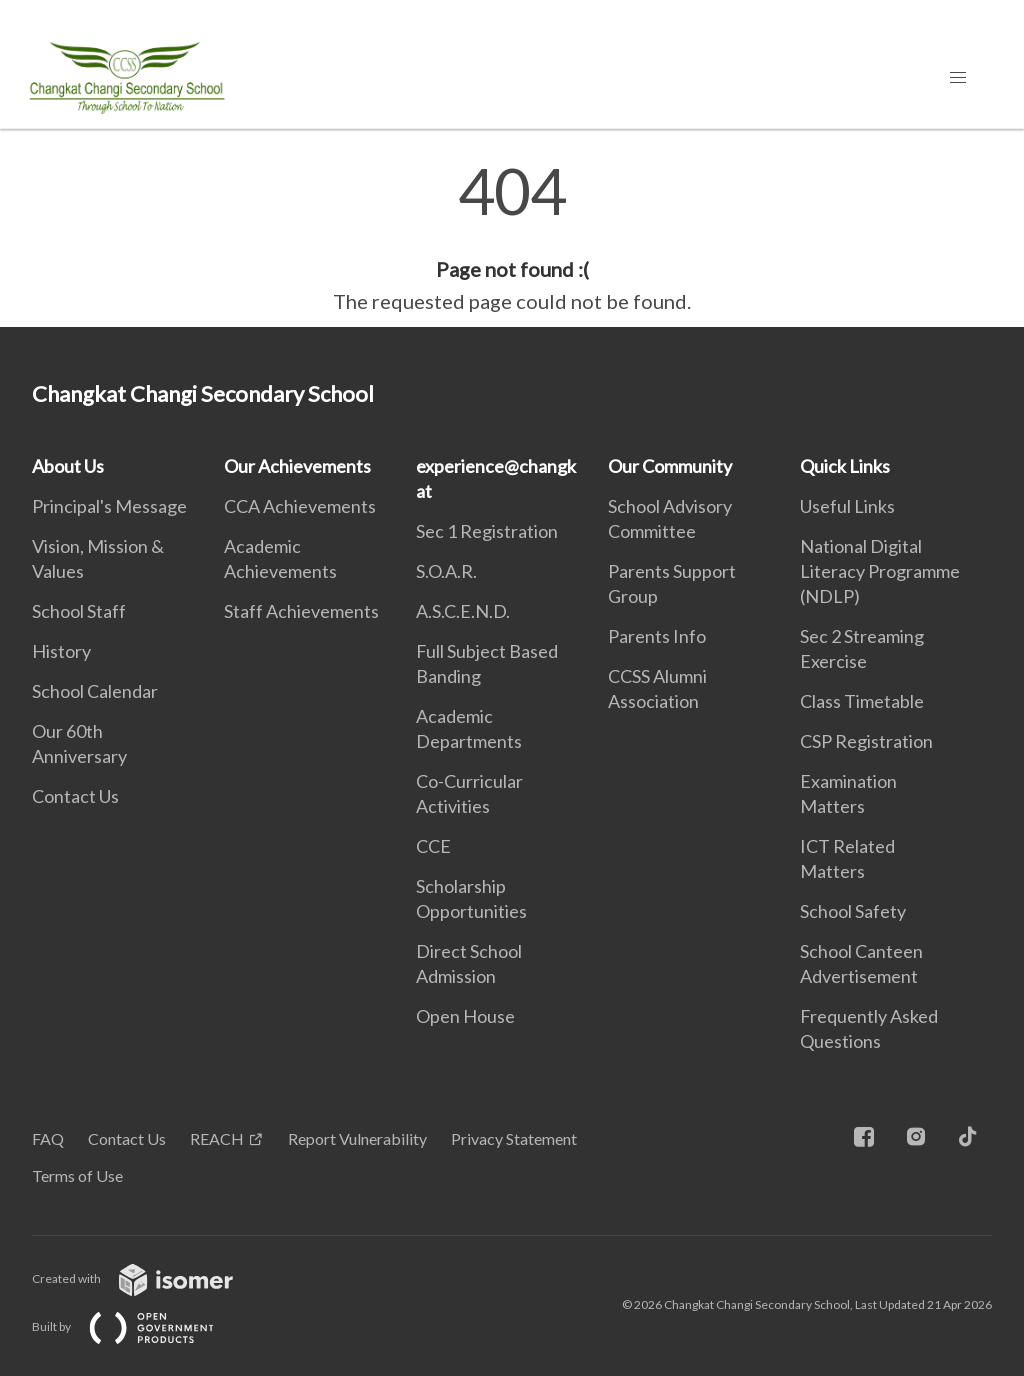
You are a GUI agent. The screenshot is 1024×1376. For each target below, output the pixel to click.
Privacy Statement (514, 1138)
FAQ (48, 1138)
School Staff (79, 611)
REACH (217, 1138)
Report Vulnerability (357, 1138)
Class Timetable (862, 701)
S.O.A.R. (446, 571)
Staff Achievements (301, 611)
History (61, 651)
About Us (68, 466)
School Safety (853, 911)
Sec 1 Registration (487, 531)
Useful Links (847, 506)
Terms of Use (77, 1175)
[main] (512, 238)
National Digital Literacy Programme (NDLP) (880, 571)
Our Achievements (297, 466)
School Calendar (95, 691)
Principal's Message (109, 506)
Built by (139, 1326)
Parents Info (657, 636)
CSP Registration (866, 741)
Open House (465, 1016)
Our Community (670, 466)
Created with (148, 1278)
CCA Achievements (300, 506)
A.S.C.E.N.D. (463, 611)
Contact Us (75, 796)
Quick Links (845, 466)
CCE (433, 846)
